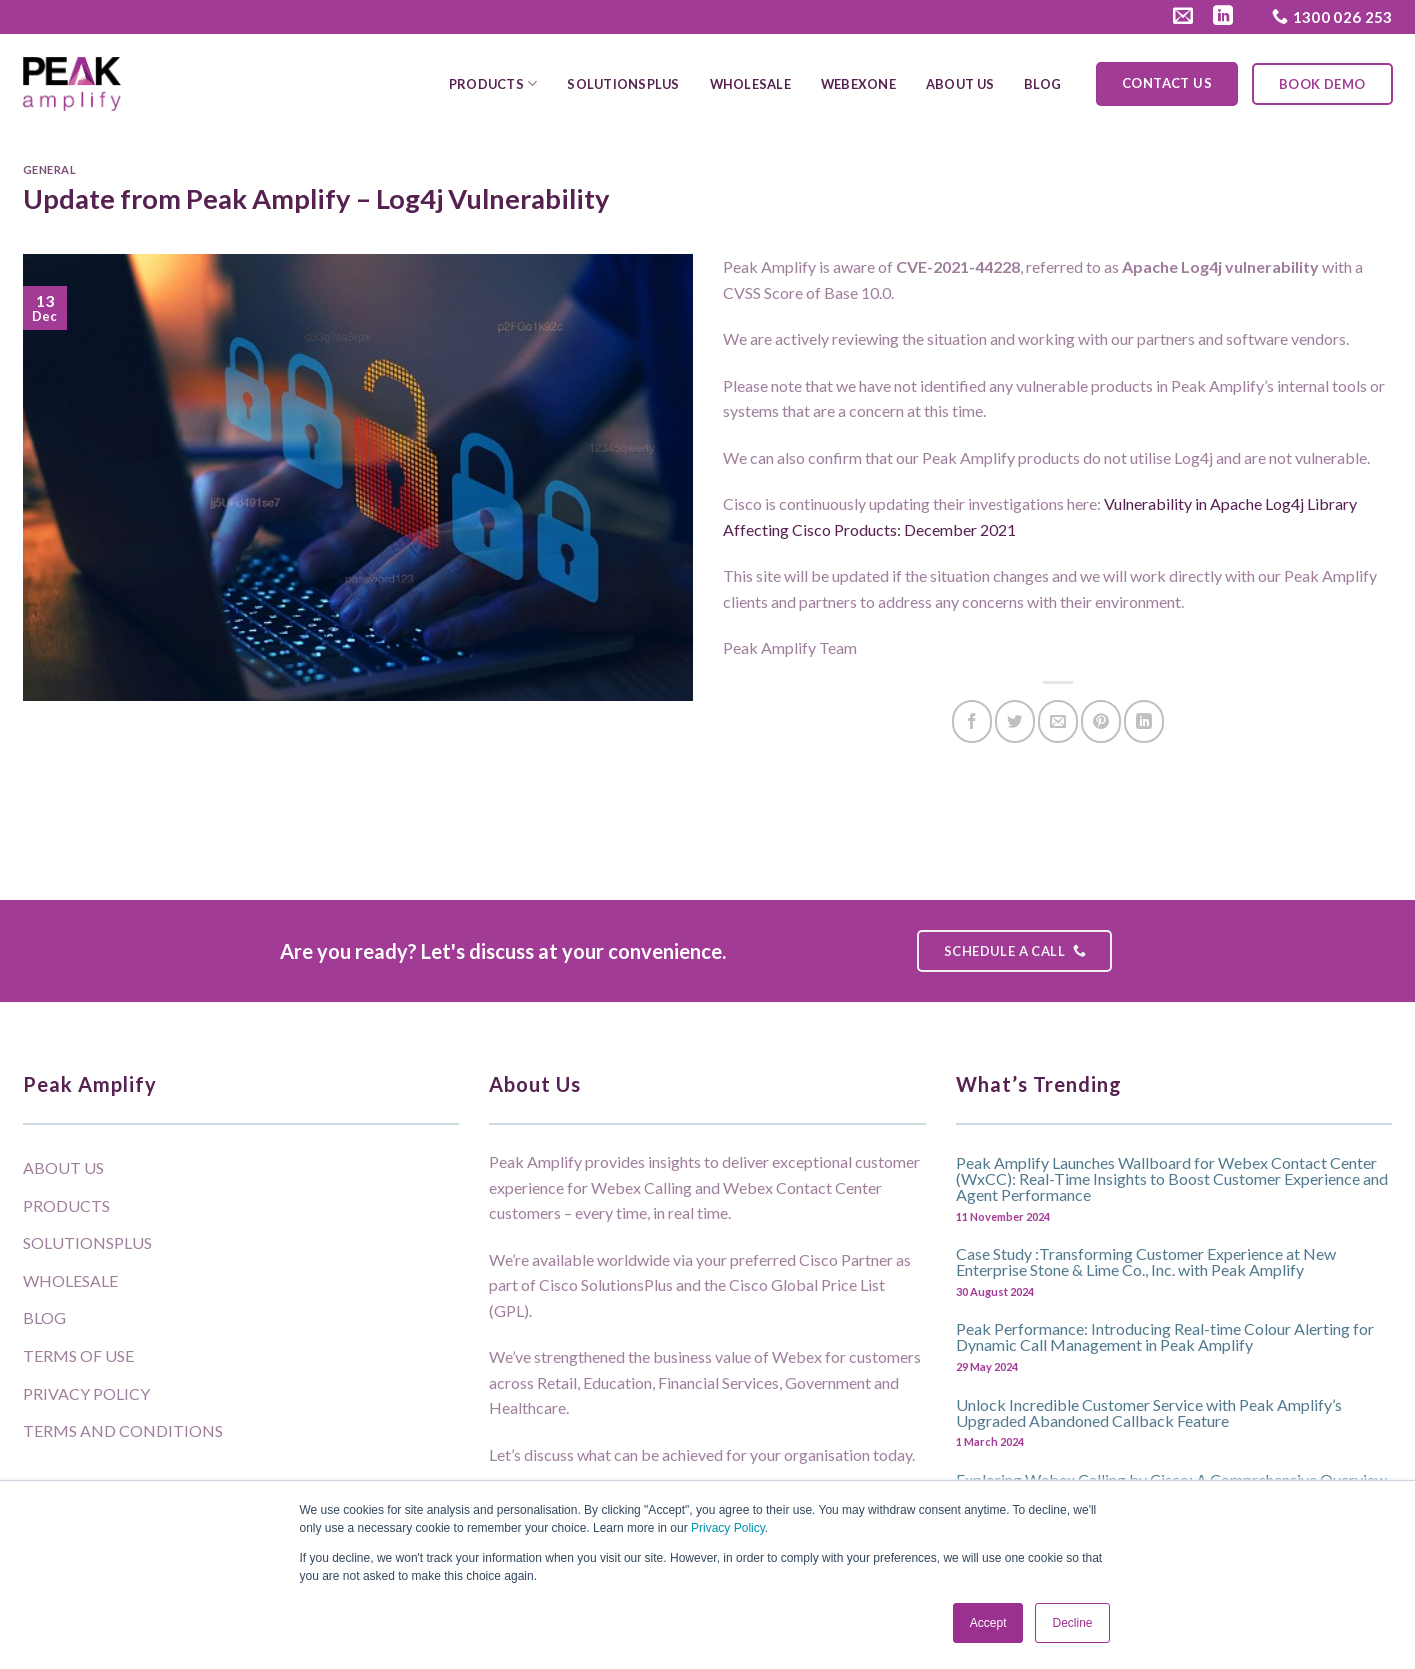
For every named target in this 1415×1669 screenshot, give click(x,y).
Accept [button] (988, 1623)
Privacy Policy (728, 1528)
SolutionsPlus (623, 84)
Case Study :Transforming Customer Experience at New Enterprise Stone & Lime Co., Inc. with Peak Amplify (1146, 1261)
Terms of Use (78, 1355)
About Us (960, 84)
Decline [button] (1072, 1623)
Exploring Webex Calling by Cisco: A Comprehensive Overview (1171, 1479)
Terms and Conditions (123, 1430)
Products (493, 83)
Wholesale (750, 84)
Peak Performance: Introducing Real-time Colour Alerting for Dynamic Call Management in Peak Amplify (1165, 1336)
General (50, 169)
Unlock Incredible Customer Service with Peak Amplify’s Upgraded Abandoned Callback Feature (1149, 1412)
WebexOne (858, 84)
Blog (1042, 84)
